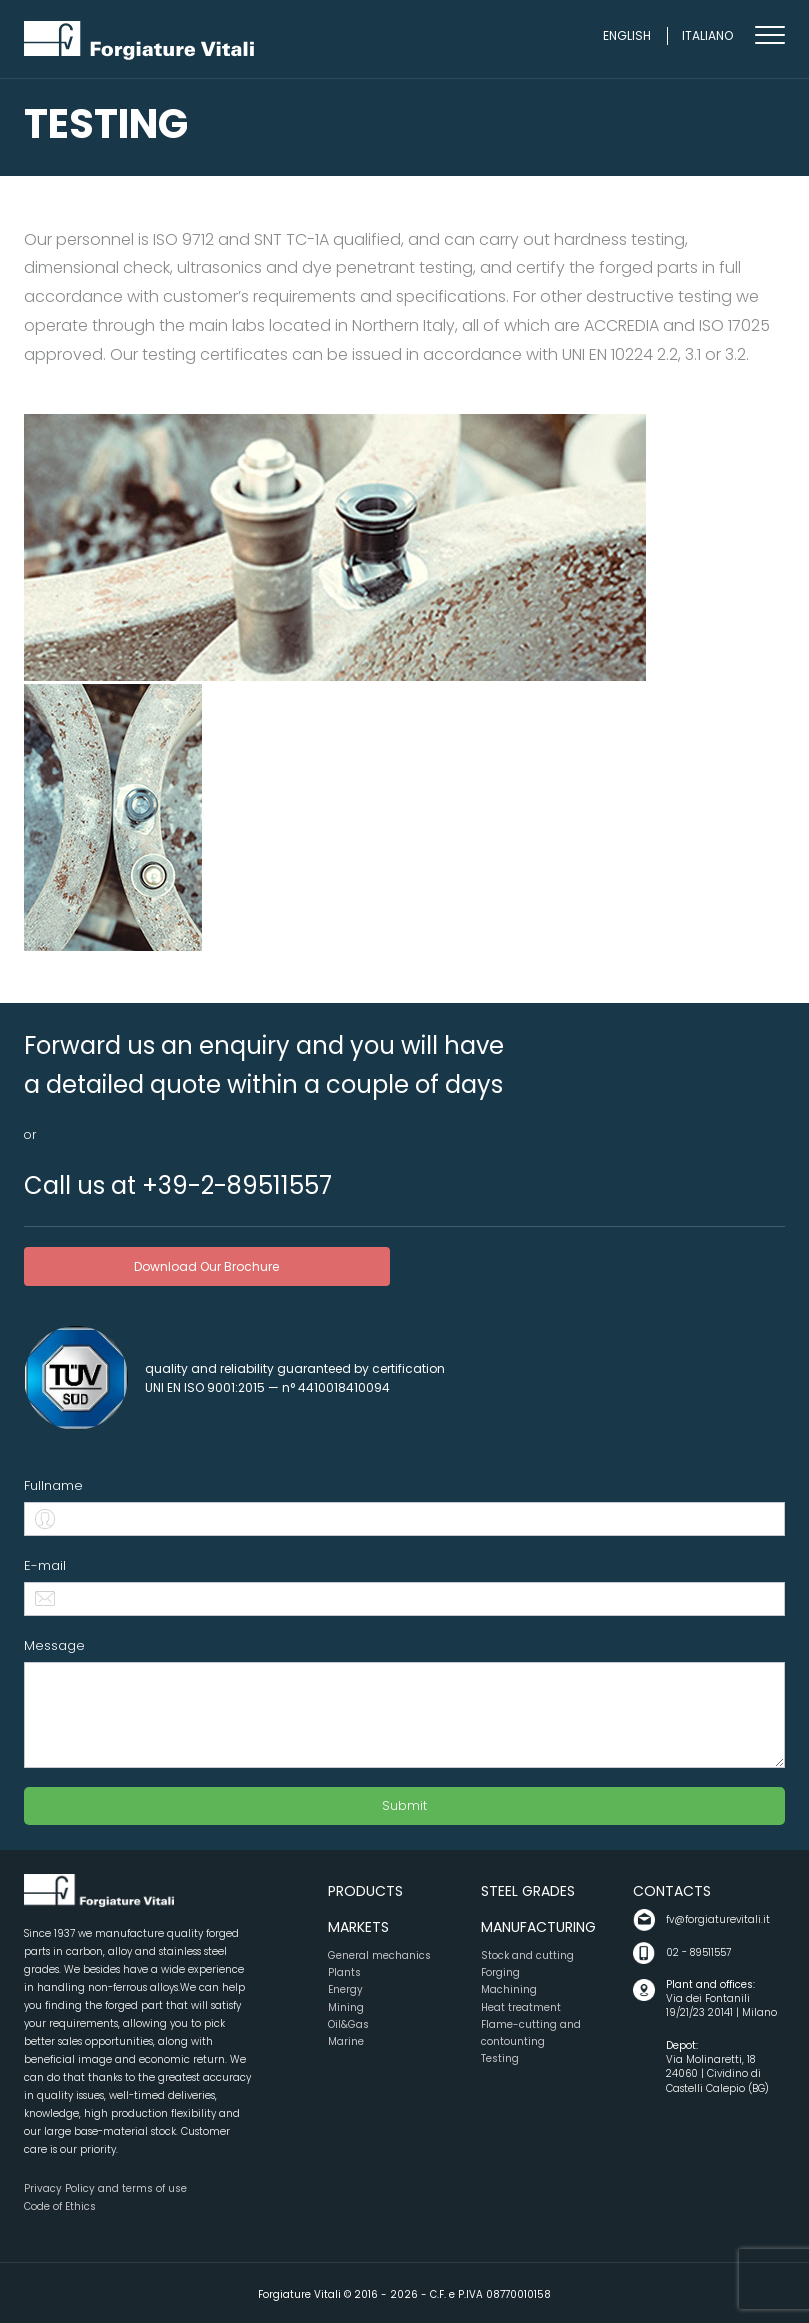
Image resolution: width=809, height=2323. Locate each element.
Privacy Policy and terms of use (105, 2188)
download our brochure (206, 1266)
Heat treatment (521, 2007)
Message (54, 1645)
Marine (346, 2041)
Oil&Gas (348, 2024)
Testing (500, 2058)
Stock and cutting (527, 1955)
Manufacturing (538, 1927)
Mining (346, 2007)
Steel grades (528, 1891)
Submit (404, 1805)
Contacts (672, 1891)
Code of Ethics (60, 2206)
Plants (344, 1972)
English (627, 35)
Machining (509, 1989)
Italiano (707, 35)
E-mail (45, 1565)
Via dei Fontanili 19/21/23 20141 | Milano (725, 1999)
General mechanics (379, 1955)
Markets (358, 1927)
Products (365, 1891)
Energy (345, 1989)
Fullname (53, 1485)
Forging (500, 1972)
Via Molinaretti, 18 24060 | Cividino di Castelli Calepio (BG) (725, 2067)
